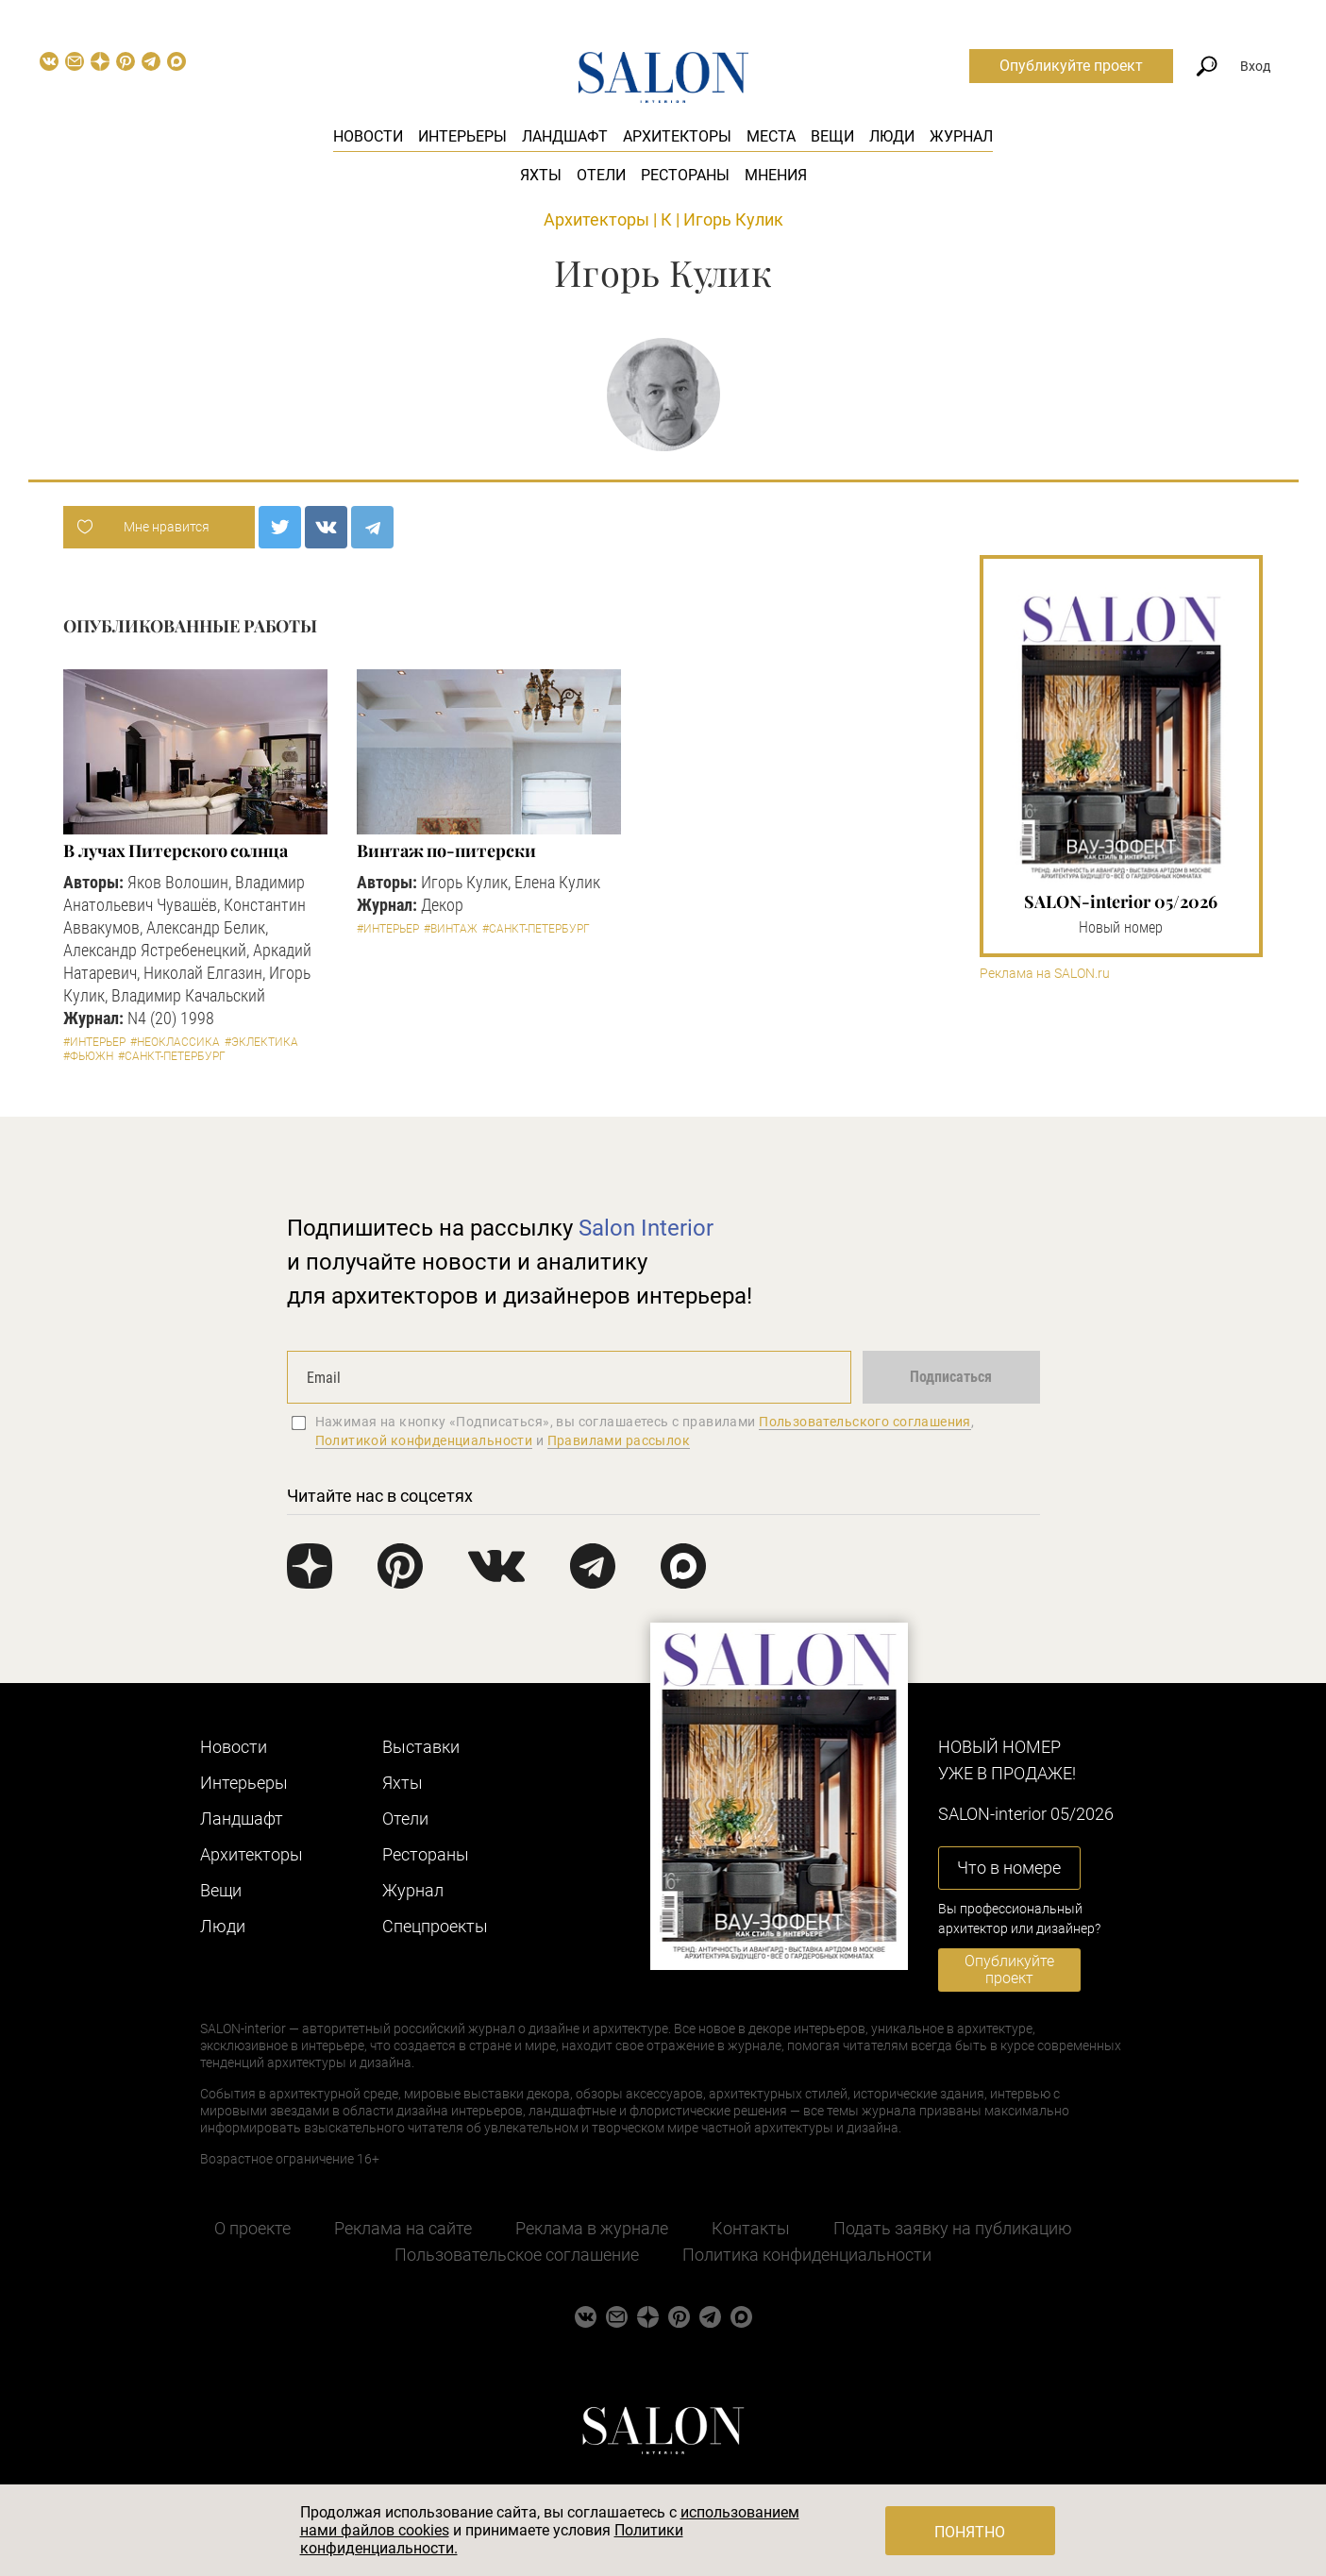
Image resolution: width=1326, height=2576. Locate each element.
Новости (368, 136)
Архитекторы (677, 136)
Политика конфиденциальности (807, 2255)
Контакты (751, 2228)
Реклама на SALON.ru (1045, 974)
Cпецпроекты (435, 1926)
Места (771, 136)
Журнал (961, 136)
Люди (892, 136)
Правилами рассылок (619, 1440)
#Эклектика (261, 1042)
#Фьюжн (88, 1056)
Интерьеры (462, 136)
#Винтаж (451, 928)
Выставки (421, 1747)
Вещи (832, 136)
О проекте (252, 2228)
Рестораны (685, 175)
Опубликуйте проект (1071, 66)
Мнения (776, 175)
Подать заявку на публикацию (952, 2228)
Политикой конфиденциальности (424, 1440)
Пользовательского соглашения (865, 1421)
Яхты (541, 175)
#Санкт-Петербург (172, 1056)
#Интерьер (94, 1042)
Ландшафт (565, 136)
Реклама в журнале (591, 2228)
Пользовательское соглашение (516, 2255)
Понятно (969, 2532)
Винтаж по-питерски (446, 850)
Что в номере (1009, 1867)
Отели (601, 175)
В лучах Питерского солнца (175, 850)
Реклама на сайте (403, 2228)
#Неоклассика (175, 1042)
